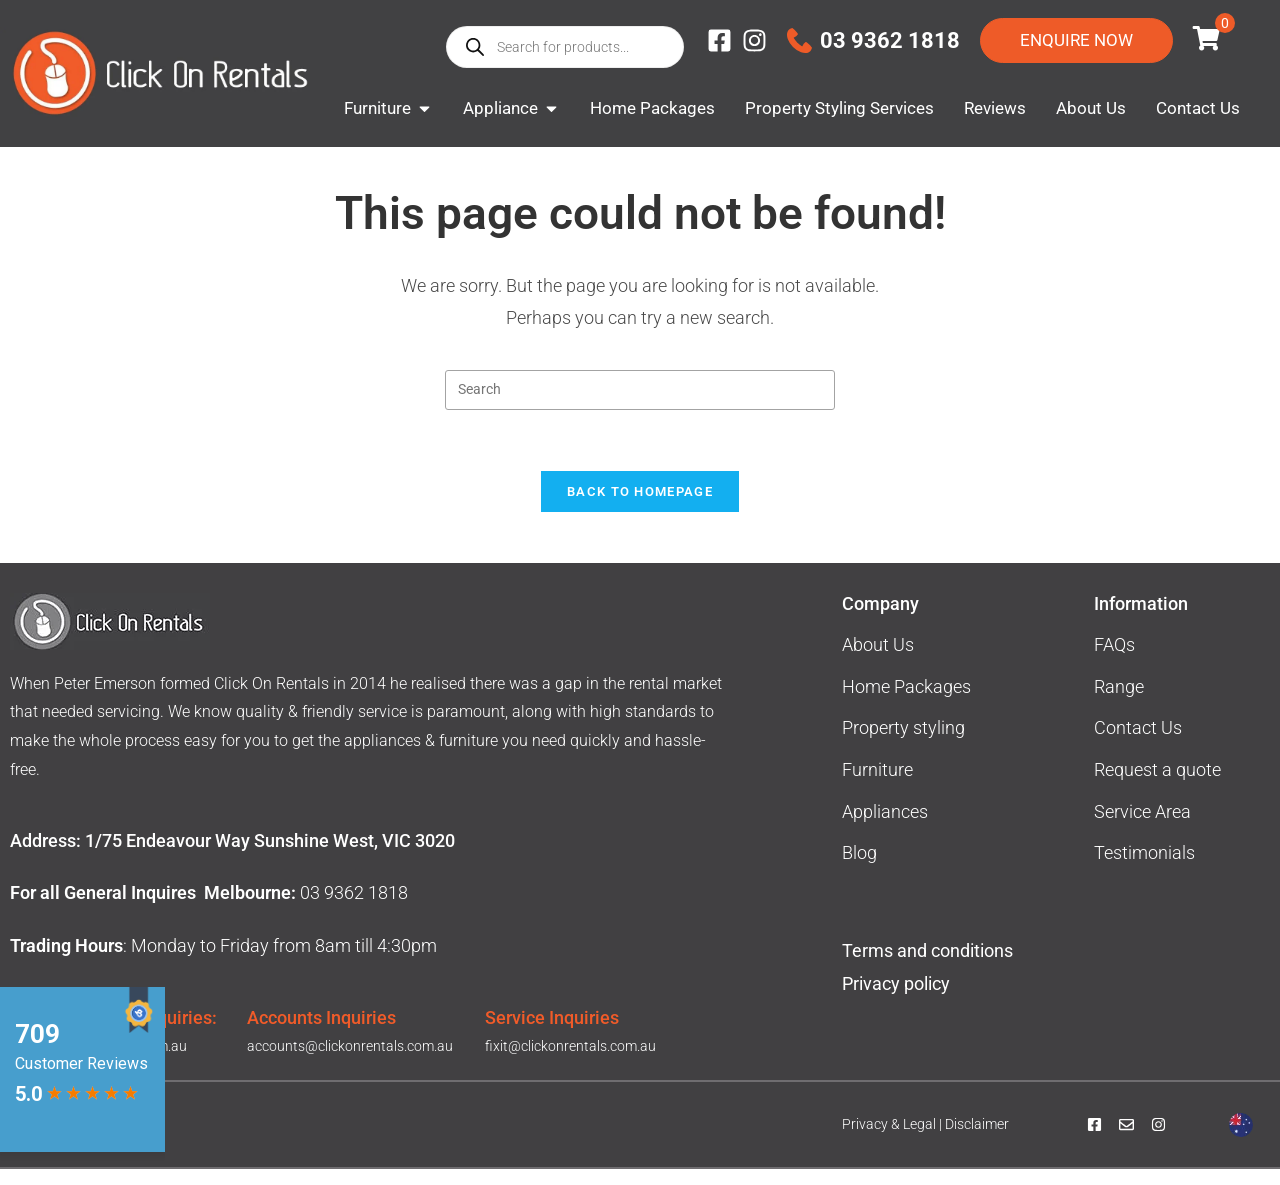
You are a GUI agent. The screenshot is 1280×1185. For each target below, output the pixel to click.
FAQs (1114, 660)
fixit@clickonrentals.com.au (570, 1062)
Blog (859, 868)
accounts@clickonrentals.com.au (350, 1062)
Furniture (877, 785)
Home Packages (906, 702)
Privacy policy (898, 999)
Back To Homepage (640, 507)
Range (1119, 702)
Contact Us (1138, 743)
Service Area (1142, 827)
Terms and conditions (927, 966)
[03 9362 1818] (799, 40)
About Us (878, 660)
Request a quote (1157, 785)
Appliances (885, 827)
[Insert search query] (640, 406)
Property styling (903, 743)
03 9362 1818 (890, 40)
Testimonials (1144, 868)
